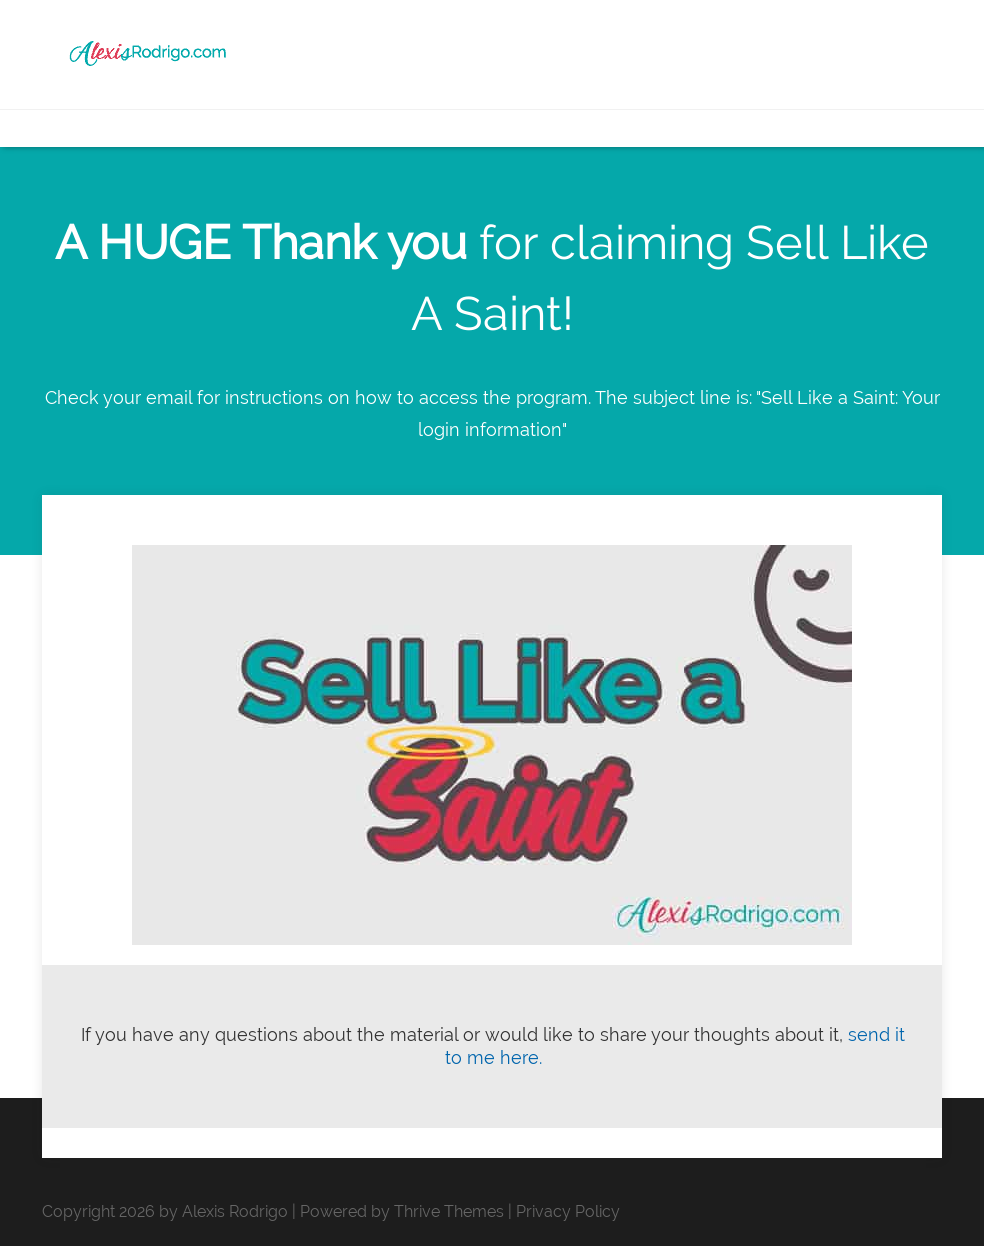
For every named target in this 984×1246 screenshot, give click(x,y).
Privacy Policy (568, 1211)
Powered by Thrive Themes (402, 1211)
